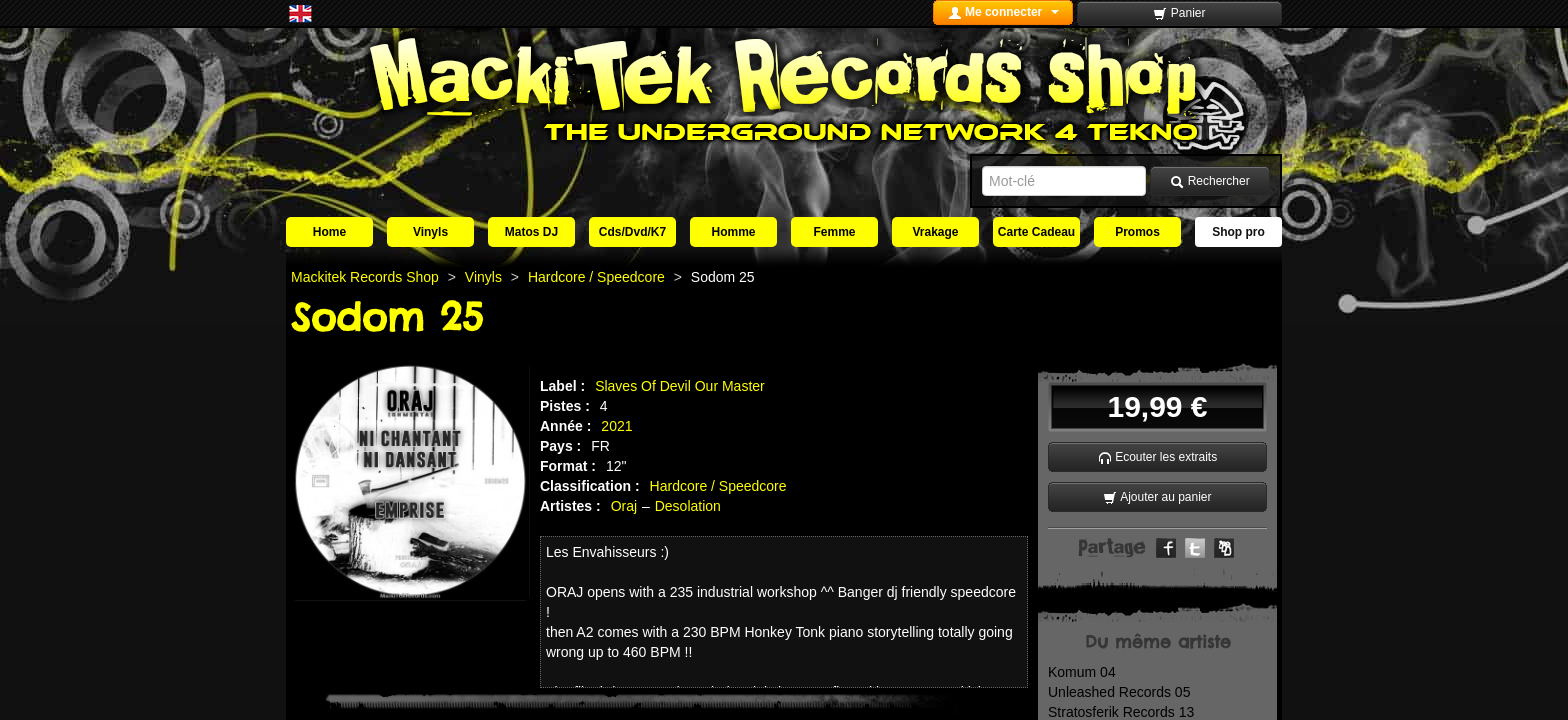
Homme (733, 232)
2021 (616, 426)
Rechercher (1209, 181)
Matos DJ (531, 232)
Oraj (624, 506)
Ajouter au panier (1157, 497)
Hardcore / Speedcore (718, 486)
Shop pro (1238, 232)
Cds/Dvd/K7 (632, 232)
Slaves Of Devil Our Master (680, 386)
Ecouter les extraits (1157, 457)
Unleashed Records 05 (1119, 692)
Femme (834, 232)
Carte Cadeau (1036, 232)
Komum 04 (1082, 672)
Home (329, 232)
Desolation (688, 506)
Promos (1137, 232)
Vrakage (935, 232)
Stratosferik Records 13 (1121, 712)
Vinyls (430, 232)
